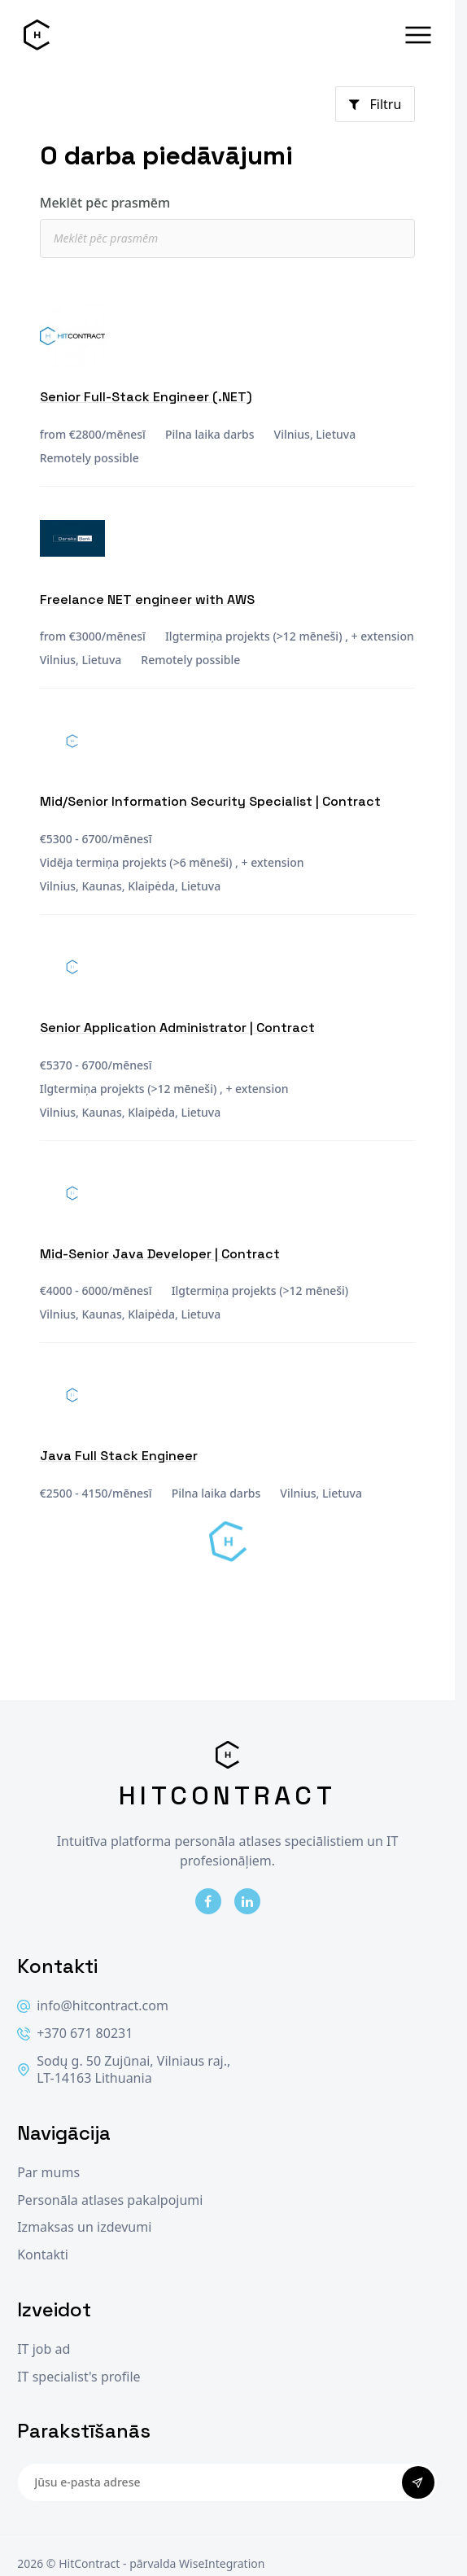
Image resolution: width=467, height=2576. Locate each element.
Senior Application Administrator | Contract (177, 1027)
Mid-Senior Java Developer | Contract (160, 1253)
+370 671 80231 (75, 2033)
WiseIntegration (221, 2563)
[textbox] (236, 238)
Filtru (375, 104)
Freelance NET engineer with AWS (147, 599)
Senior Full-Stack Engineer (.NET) (146, 396)
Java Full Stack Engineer (119, 1455)
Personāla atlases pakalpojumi (110, 2200)
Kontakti (42, 2254)
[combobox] (228, 238)
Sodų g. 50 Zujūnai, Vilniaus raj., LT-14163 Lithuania (123, 2070)
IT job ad (43, 2349)
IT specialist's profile (78, 2377)
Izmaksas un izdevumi (84, 2227)
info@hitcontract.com (92, 2005)
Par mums (48, 2172)
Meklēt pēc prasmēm (105, 203)
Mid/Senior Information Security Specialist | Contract (210, 801)
